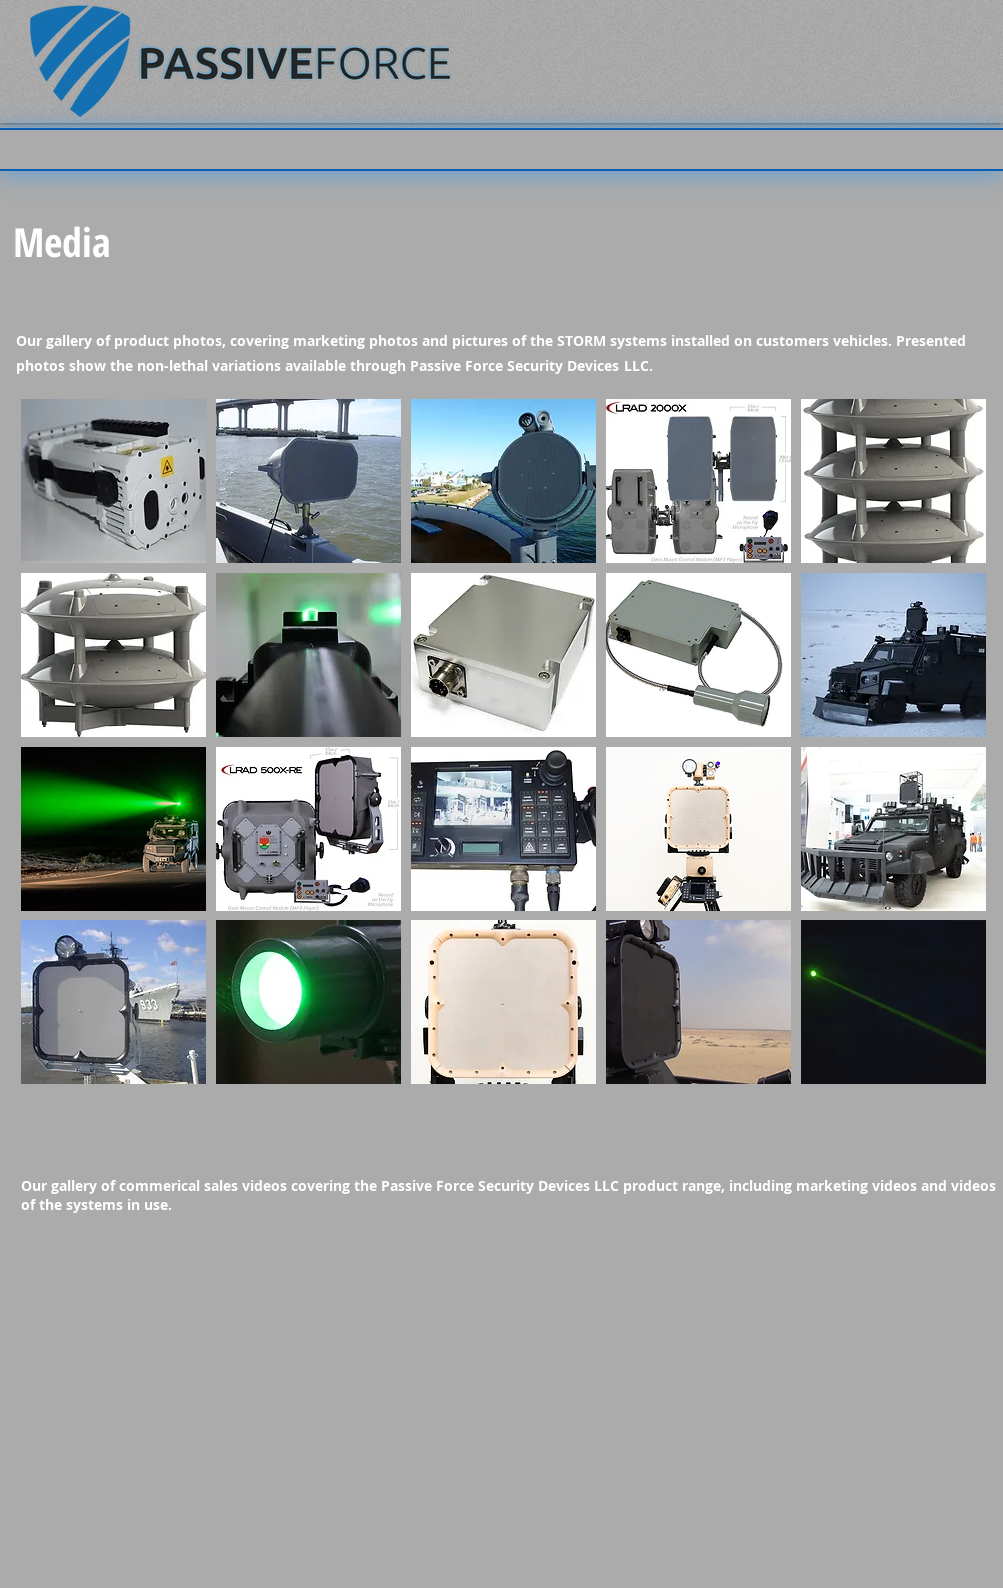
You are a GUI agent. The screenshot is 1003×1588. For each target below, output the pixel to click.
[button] (113, 481)
